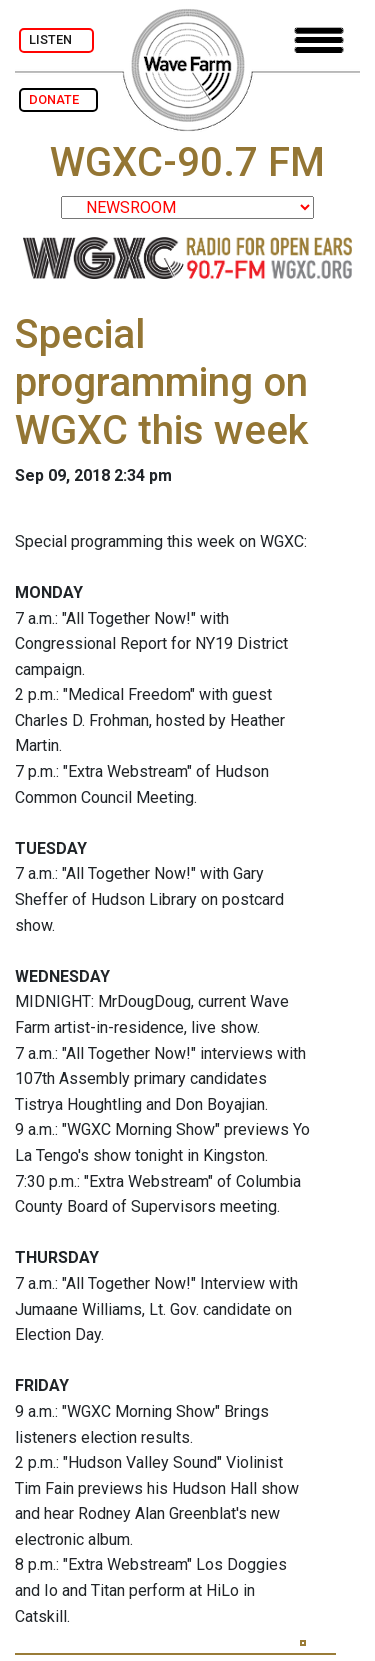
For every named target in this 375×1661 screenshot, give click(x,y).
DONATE (58, 99)
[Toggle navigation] (319, 40)
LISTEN (56, 39)
